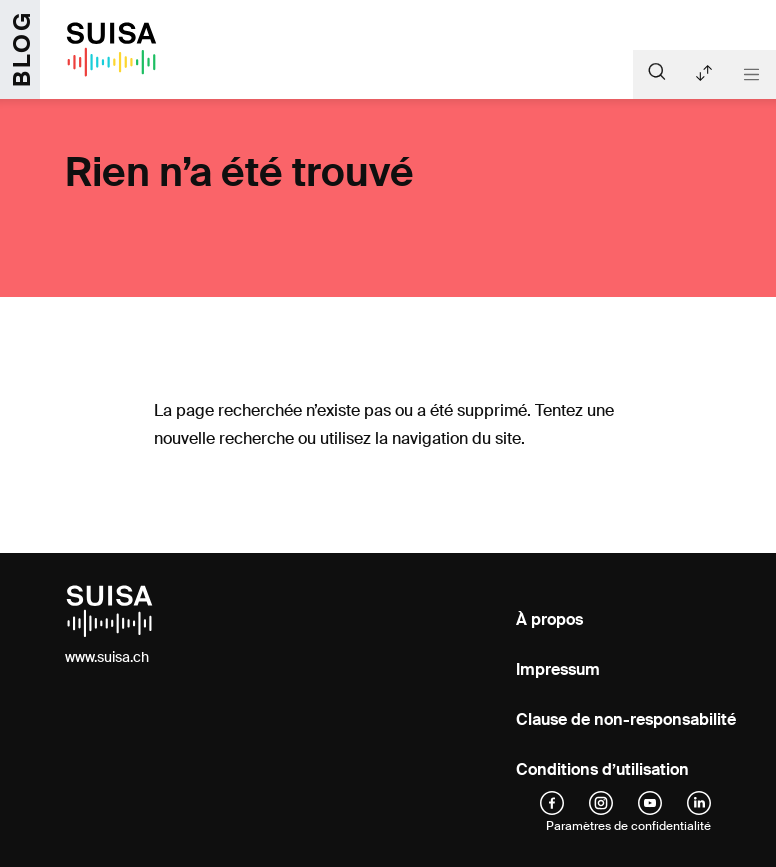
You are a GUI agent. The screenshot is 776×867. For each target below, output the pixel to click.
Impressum (558, 669)
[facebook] (552, 802)
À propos (549, 619)
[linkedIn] (699, 802)
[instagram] (601, 802)
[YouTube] (650, 802)
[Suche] (657, 70)
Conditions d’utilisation (602, 769)
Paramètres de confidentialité (628, 826)
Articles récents (704, 73)
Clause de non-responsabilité (626, 719)
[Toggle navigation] (751, 74)
